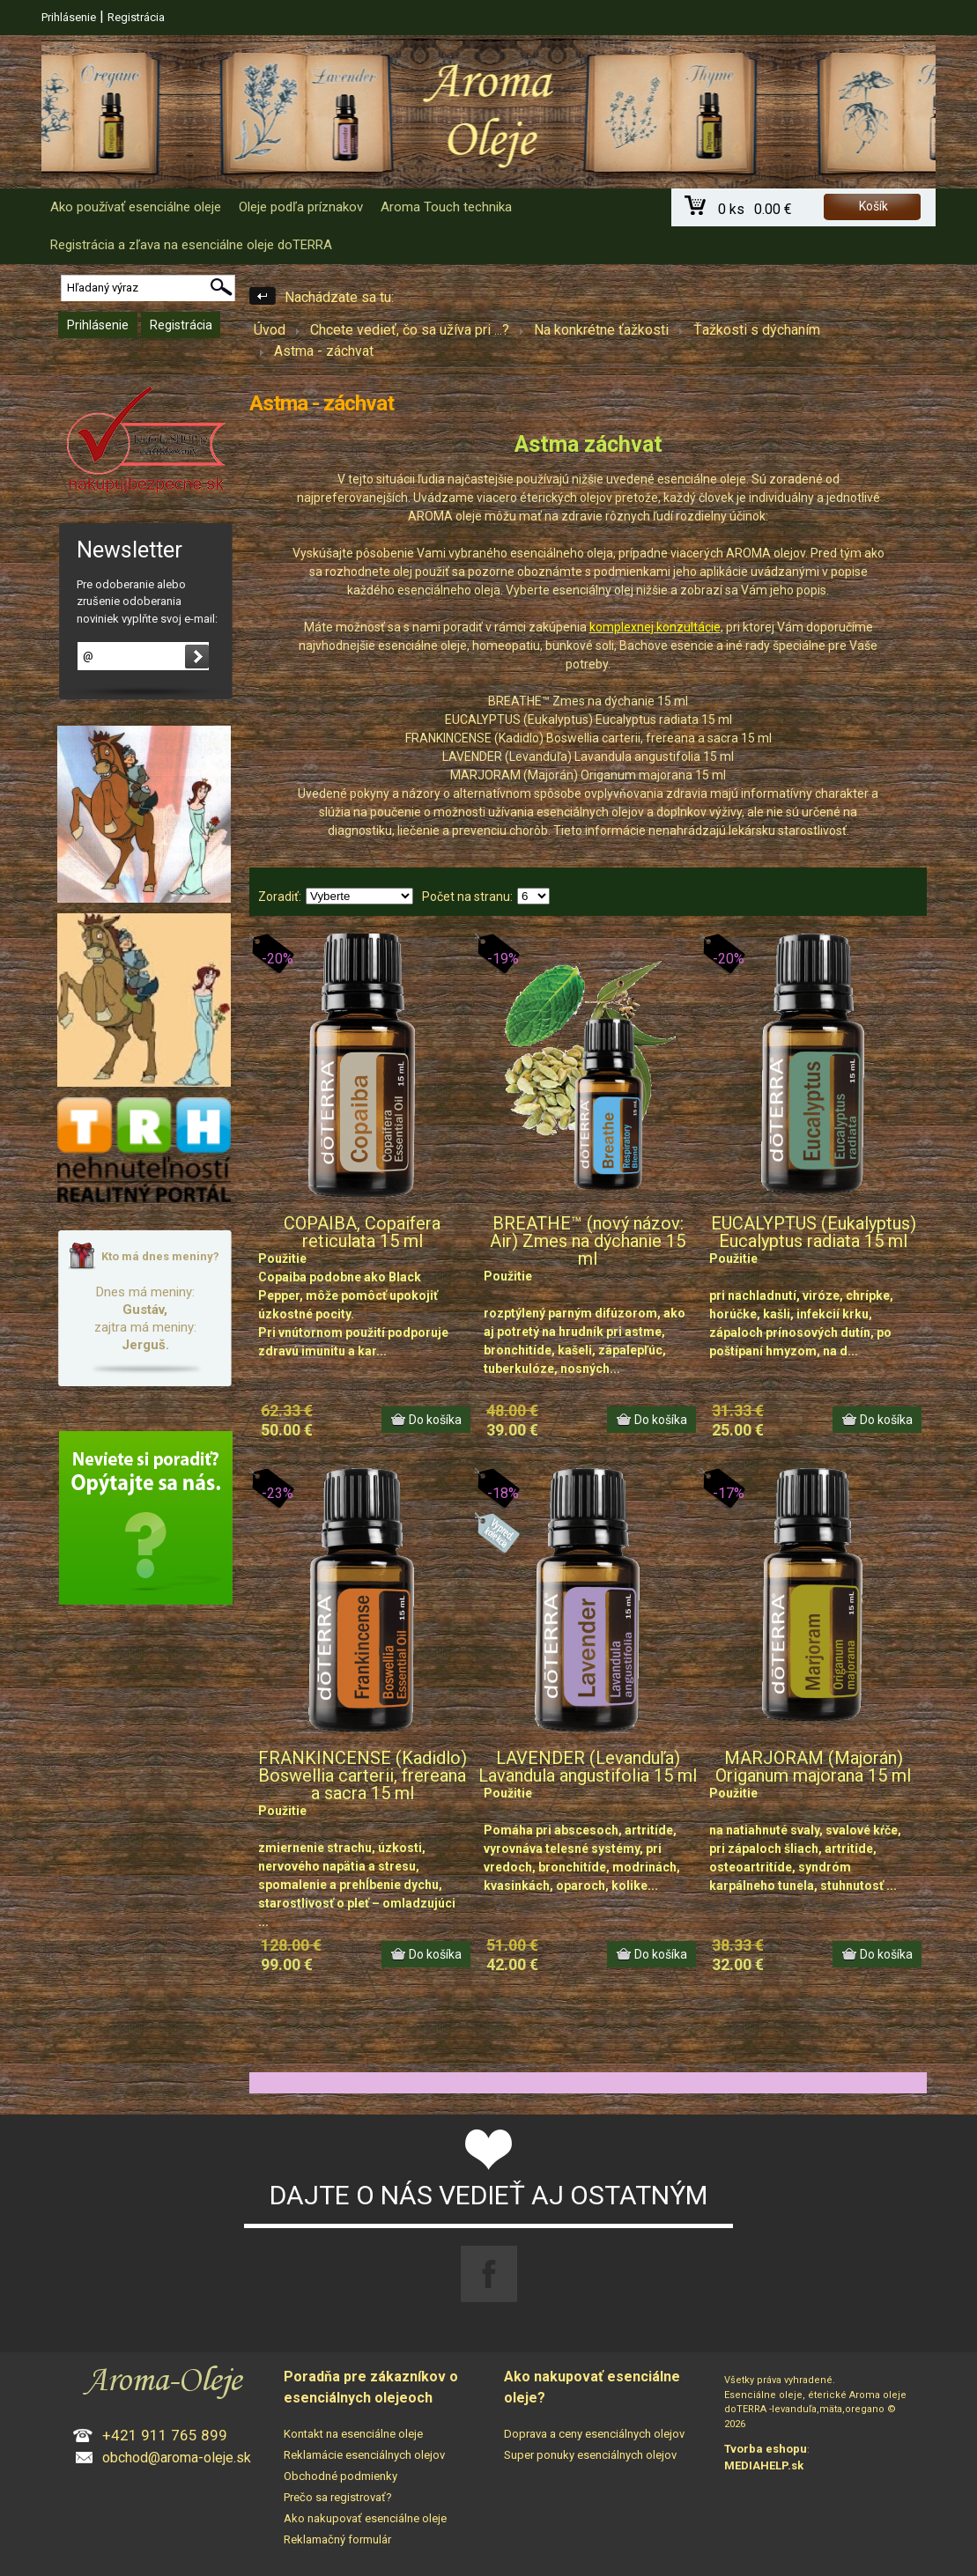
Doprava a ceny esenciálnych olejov (594, 2433)
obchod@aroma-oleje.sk (176, 2457)
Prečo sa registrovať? (338, 2497)
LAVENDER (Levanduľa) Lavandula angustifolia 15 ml (587, 1766)
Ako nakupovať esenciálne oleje (365, 2518)
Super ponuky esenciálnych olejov (590, 2455)
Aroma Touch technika (446, 207)
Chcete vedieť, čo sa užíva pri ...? (409, 329)
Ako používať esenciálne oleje (135, 207)
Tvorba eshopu (765, 2448)
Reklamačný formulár (337, 2539)
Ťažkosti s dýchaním (756, 329)
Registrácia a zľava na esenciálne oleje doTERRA (191, 245)
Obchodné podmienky (340, 2476)
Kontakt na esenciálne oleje (353, 2433)
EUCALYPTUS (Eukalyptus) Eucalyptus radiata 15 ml (813, 1232)
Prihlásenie (68, 17)
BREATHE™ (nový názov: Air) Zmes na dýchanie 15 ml (587, 1240)
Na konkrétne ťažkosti (601, 329)
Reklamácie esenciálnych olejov (364, 2455)
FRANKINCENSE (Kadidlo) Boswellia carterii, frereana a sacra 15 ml (362, 1775)
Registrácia (136, 17)
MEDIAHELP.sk (763, 2465)
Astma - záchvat (324, 351)
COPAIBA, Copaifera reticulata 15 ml (362, 1232)
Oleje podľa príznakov (301, 207)
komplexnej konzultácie (655, 627)
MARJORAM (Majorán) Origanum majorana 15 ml (813, 1766)
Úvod (269, 329)
